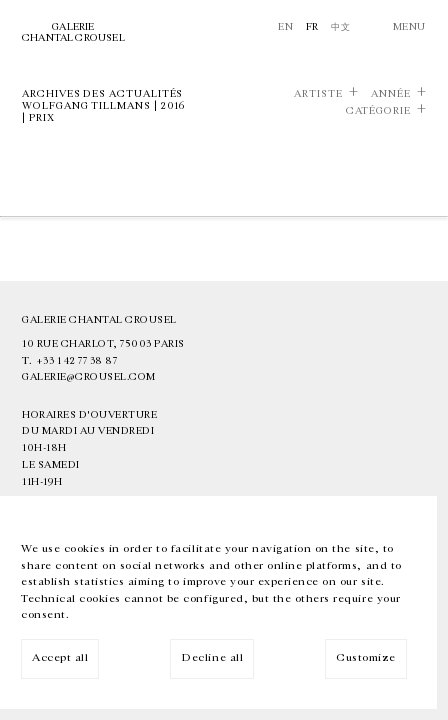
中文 (340, 27)
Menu (409, 27)
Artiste (318, 94)
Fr (312, 27)
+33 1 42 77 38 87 (77, 361)
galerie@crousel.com (89, 377)
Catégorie (378, 111)
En (285, 27)
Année (391, 94)
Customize (366, 657)
